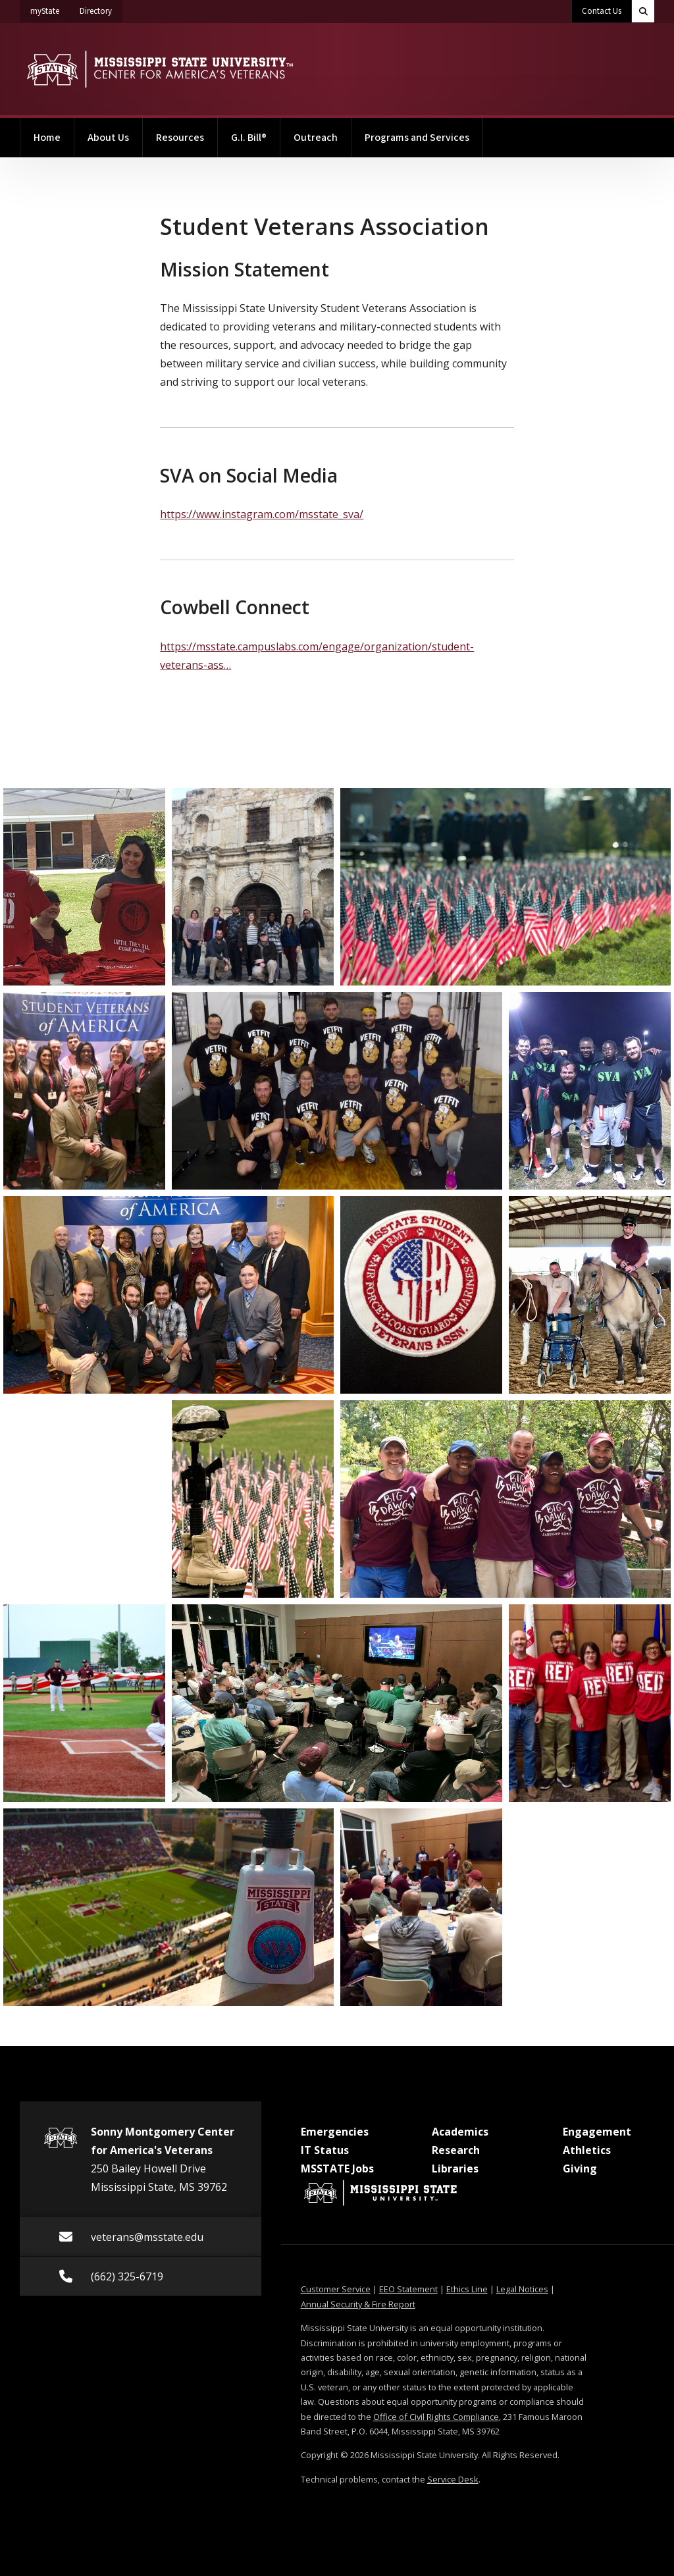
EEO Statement (408, 2289)
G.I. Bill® (249, 137)
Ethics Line (467, 2289)
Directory (101, 8)
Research (456, 2150)
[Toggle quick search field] (643, 11)
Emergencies (335, 2131)
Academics (460, 2131)
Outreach (316, 137)
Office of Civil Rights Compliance (436, 2417)
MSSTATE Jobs (337, 2168)
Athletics (587, 2150)
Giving (580, 2168)
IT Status (325, 2150)
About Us (108, 137)
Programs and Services (417, 137)
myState (50, 8)
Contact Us (601, 11)
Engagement (597, 2131)
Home (47, 137)
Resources (180, 137)
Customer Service (336, 2289)
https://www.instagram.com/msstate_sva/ (261, 514)
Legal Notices (522, 2289)
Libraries (455, 2168)
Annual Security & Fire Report (358, 2304)
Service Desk (453, 2479)
